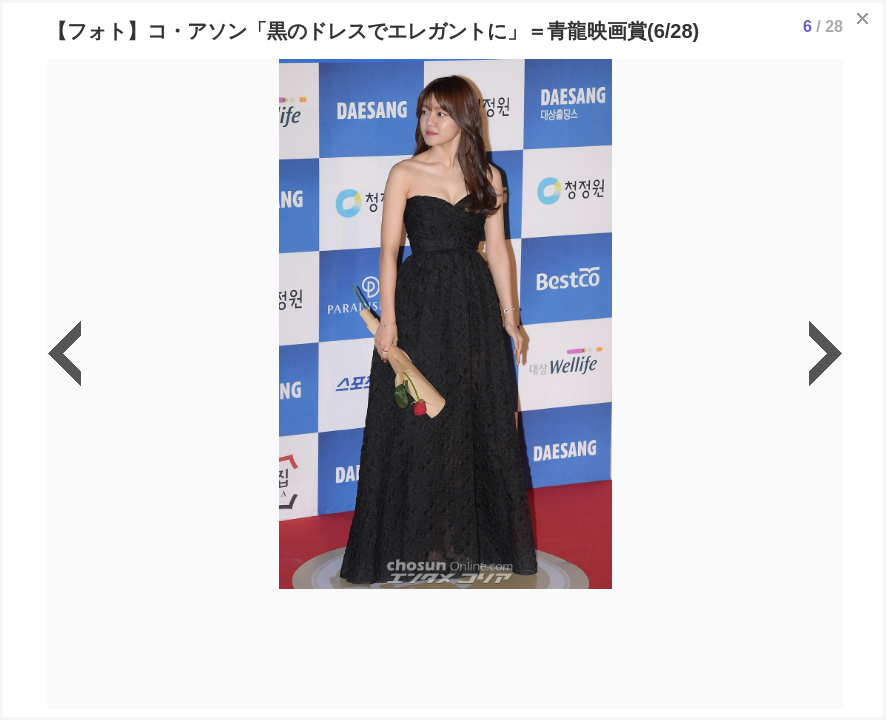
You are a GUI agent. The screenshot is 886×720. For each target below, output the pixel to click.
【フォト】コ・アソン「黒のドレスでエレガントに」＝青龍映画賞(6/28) (373, 31)
